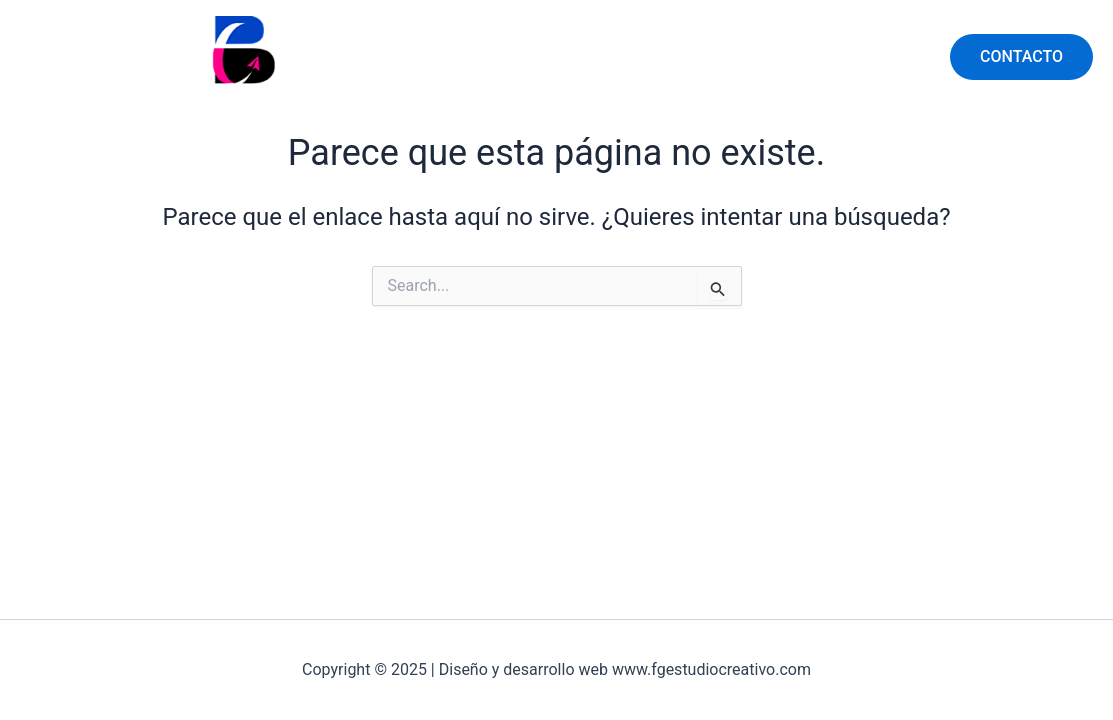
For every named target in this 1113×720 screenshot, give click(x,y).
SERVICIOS (737, 56)
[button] (1021, 57)
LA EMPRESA (863, 56)
